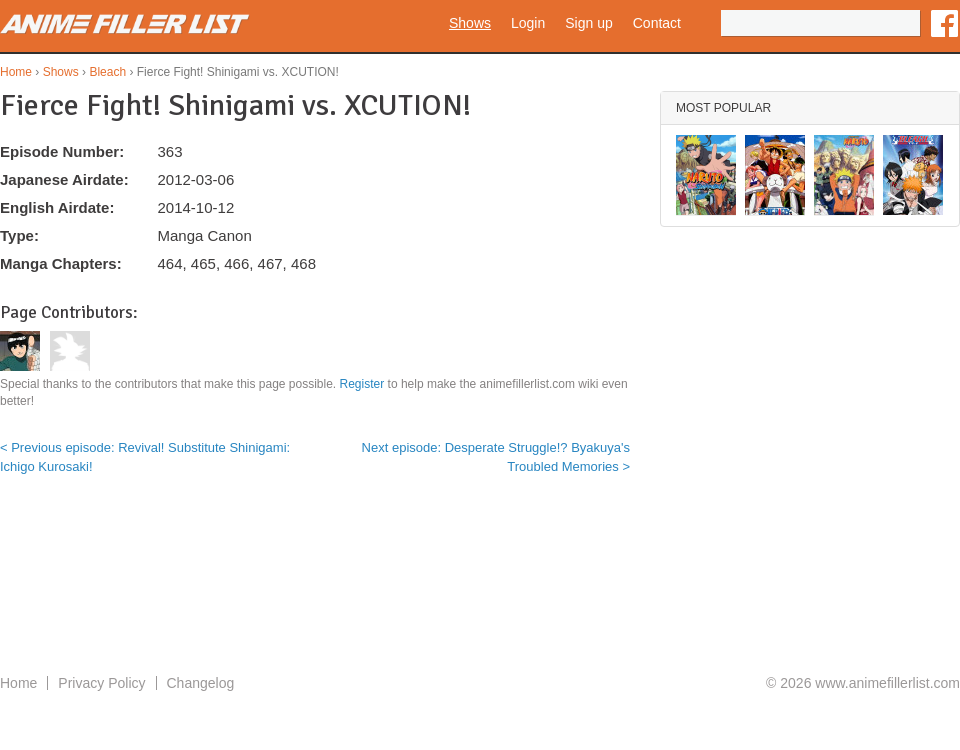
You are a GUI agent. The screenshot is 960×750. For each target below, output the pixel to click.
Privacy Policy (101, 683)
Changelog (201, 683)
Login (528, 23)
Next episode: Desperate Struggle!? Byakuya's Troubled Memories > (496, 456)
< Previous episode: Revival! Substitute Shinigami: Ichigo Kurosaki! (145, 456)
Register (362, 384)
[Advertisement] (480, 591)
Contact (657, 23)
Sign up (588, 23)
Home (16, 72)
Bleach (107, 72)
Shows (470, 23)
